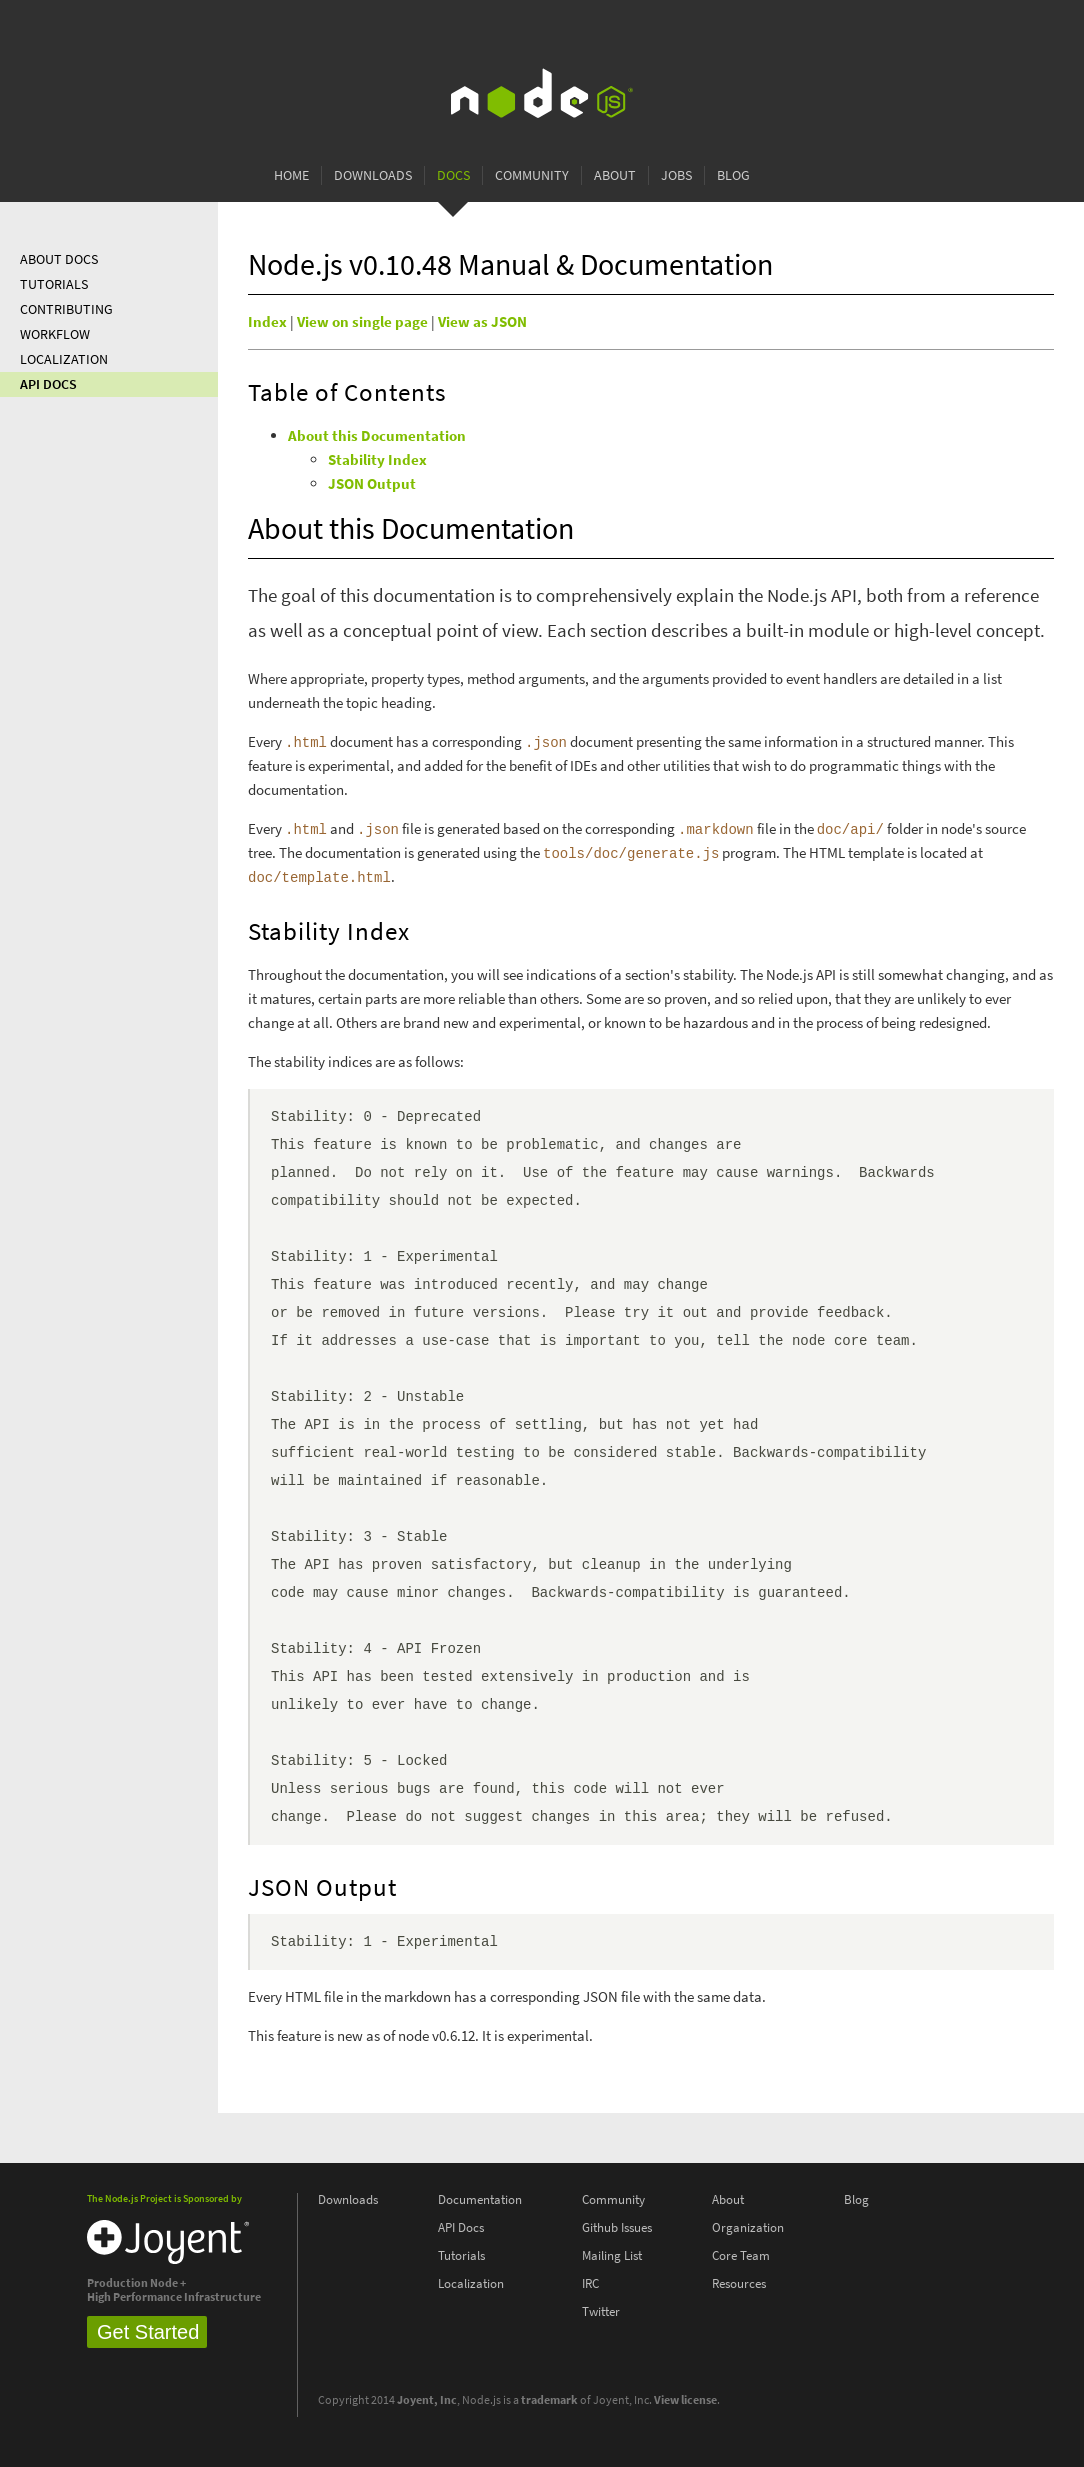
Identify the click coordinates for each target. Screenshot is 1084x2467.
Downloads (373, 175)
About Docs (59, 259)
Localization (64, 359)
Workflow (55, 334)
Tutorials (54, 284)
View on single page (362, 322)
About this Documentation (377, 436)
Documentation (480, 2199)
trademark (549, 2400)
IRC (590, 2283)
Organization (748, 2227)
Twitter (601, 2311)
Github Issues (617, 2227)
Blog (733, 175)
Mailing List (612, 2255)
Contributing (66, 309)
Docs (453, 175)
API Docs (48, 384)
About (615, 175)
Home (291, 175)
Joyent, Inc (427, 2400)
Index (267, 322)
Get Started (148, 2332)
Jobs (676, 175)
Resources (739, 2283)
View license (685, 2400)
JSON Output (372, 484)
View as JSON (482, 322)
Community (532, 175)
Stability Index (377, 460)
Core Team (741, 2255)
